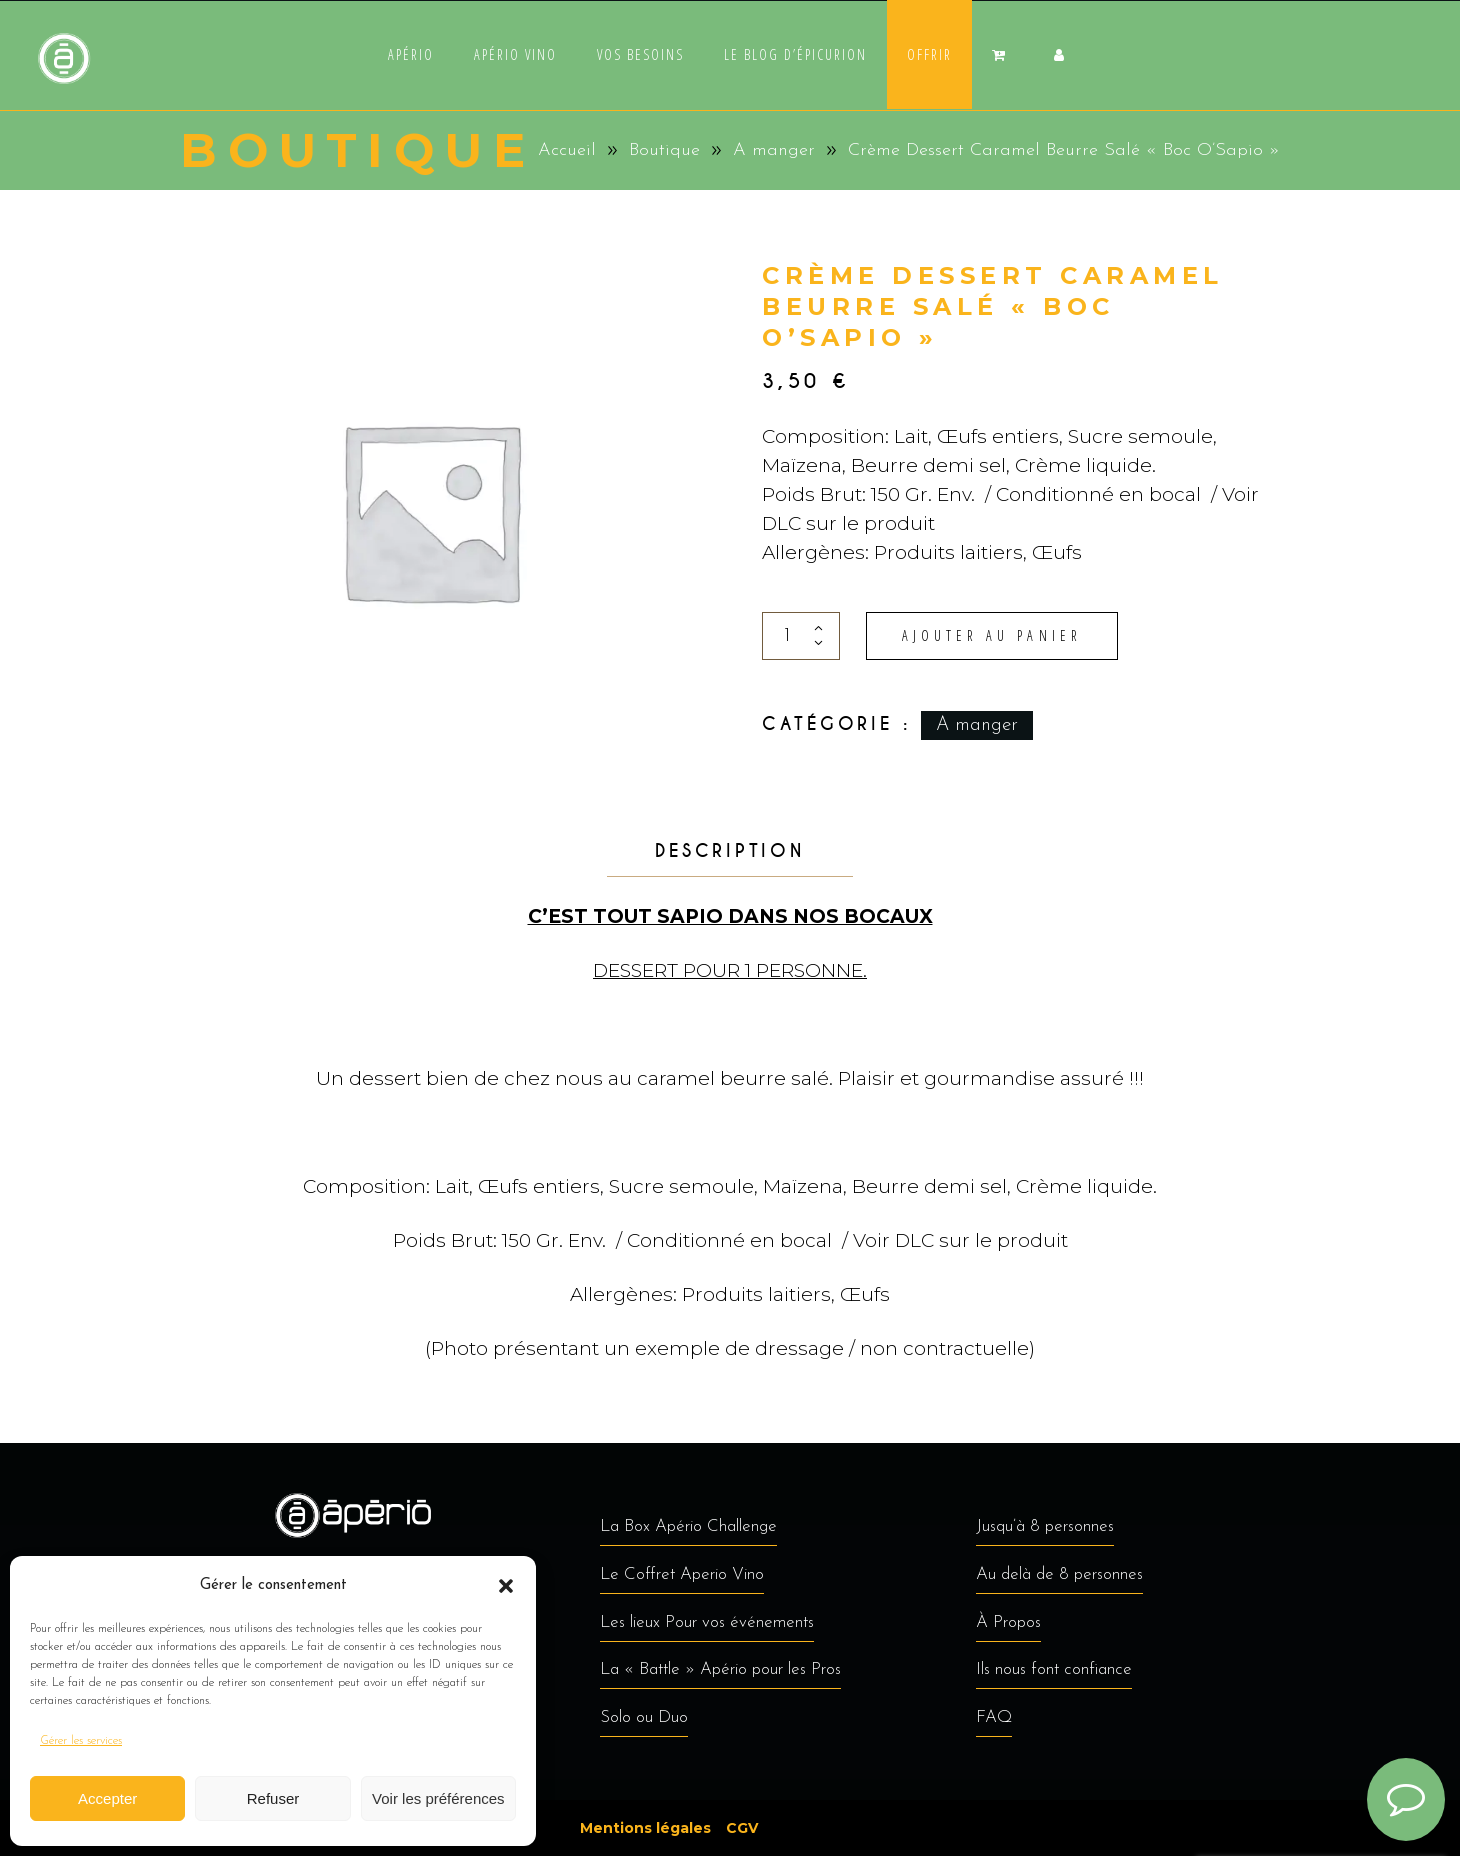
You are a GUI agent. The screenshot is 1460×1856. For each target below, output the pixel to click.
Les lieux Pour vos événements (707, 1622)
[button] (506, 1586)
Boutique (664, 150)
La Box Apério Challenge (688, 1526)
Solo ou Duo (644, 1717)
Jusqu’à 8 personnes (1045, 1526)
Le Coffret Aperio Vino (682, 1574)
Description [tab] (729, 851)
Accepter (107, 1798)
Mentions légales (645, 1828)
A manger (774, 150)
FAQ (994, 1717)
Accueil (567, 150)
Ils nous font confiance (1054, 1669)
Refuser (273, 1798)
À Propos (1008, 1622)
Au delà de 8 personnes (1059, 1574)
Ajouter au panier (992, 635)
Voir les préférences (438, 1798)
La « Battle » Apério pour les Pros (720, 1669)
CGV (742, 1828)
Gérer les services (81, 1741)
